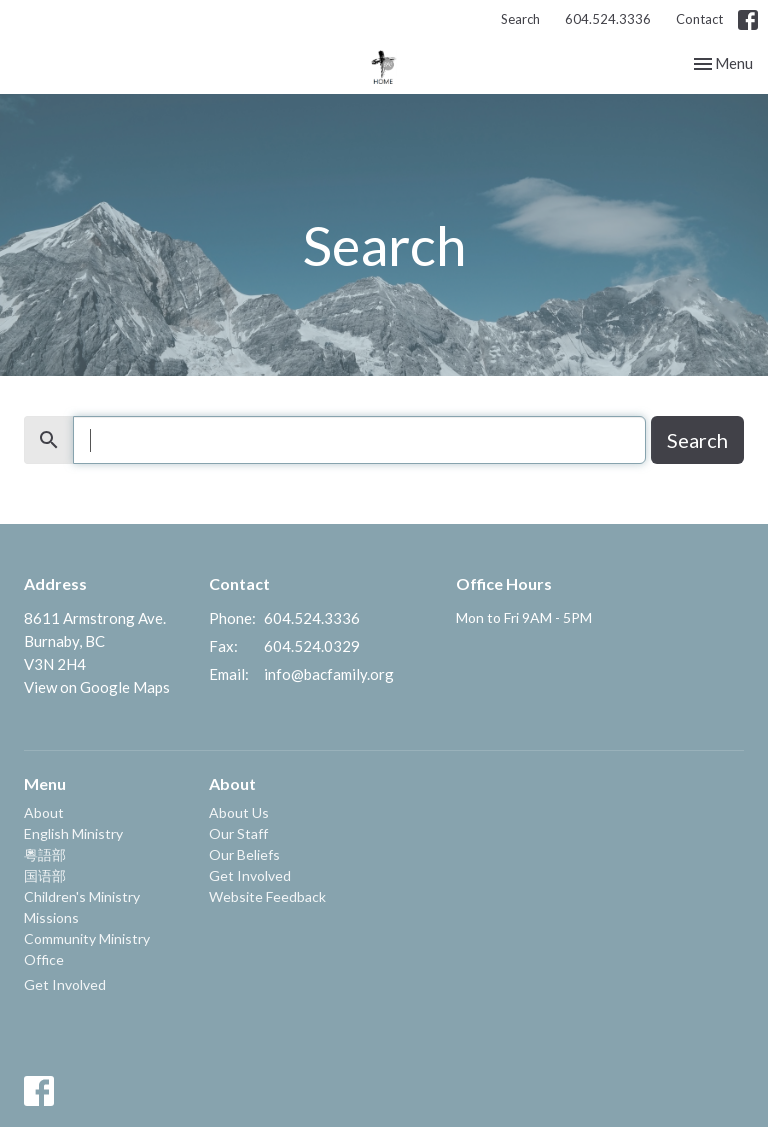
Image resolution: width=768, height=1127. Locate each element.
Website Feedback (267, 896)
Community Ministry (87, 938)
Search (520, 19)
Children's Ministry (82, 896)
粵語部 (45, 854)
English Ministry (73, 833)
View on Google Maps (97, 687)
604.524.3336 (608, 19)
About (44, 812)
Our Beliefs (244, 854)
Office (44, 959)
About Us (239, 812)
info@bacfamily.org (329, 674)
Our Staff (238, 833)
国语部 (45, 875)
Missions (51, 917)
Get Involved (65, 984)
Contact (699, 19)
